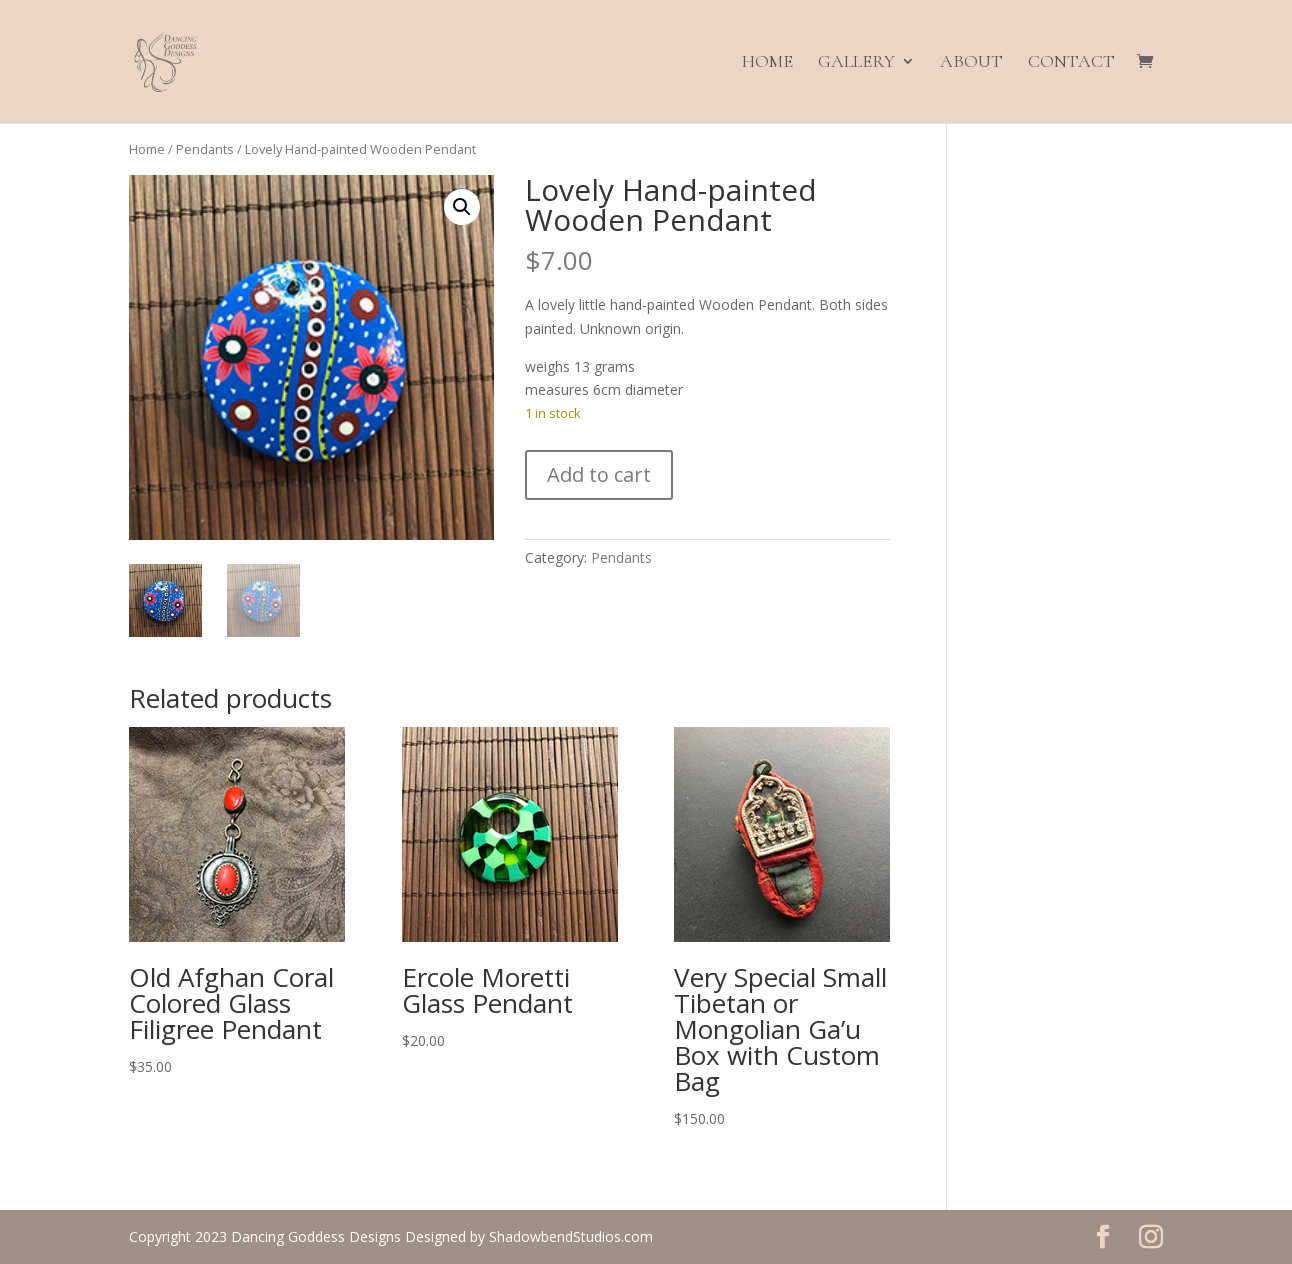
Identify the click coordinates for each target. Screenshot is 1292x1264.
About (971, 64)
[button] (462, 207)
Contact (1071, 64)
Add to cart (599, 474)
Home (767, 64)
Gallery (856, 64)
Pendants (205, 149)
